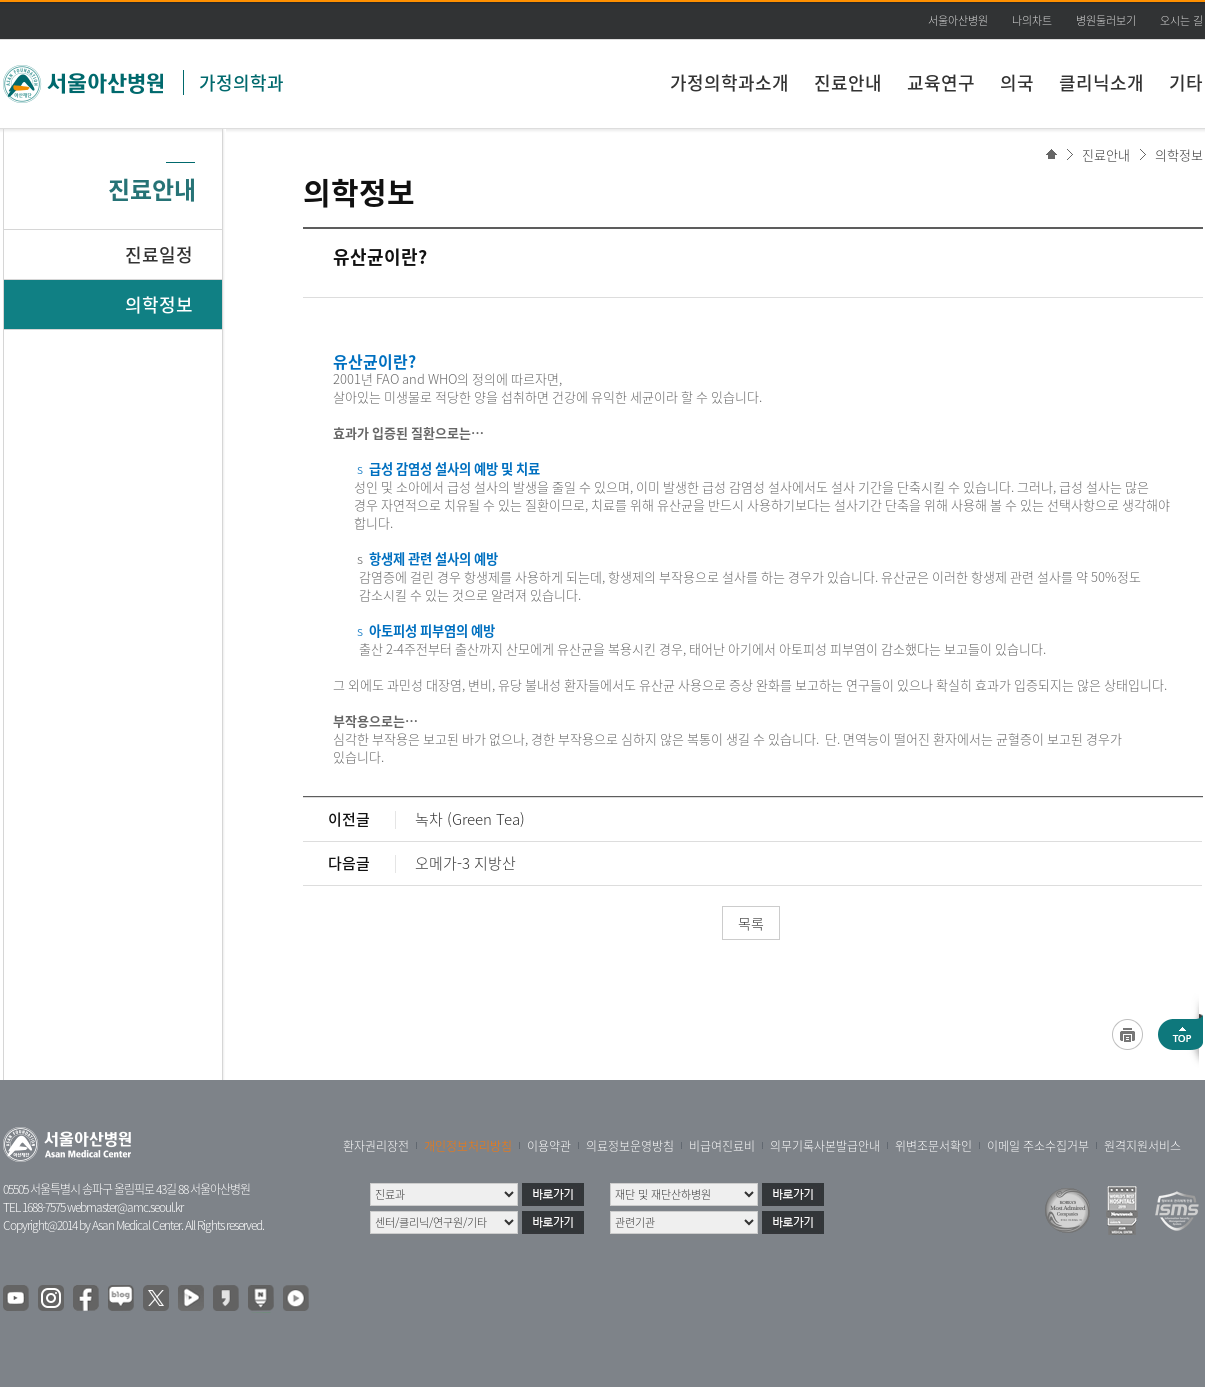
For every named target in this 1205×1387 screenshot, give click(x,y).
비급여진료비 (722, 1146)
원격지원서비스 (1142, 1146)
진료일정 (159, 254)
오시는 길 (1181, 20)
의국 (1017, 82)
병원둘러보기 (1106, 20)
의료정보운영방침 (630, 1146)
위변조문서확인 (933, 1146)
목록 (751, 923)
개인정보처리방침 (468, 1146)
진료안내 (848, 82)
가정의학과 (241, 82)
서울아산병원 (958, 20)
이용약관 (549, 1146)
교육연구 (941, 82)
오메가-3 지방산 (465, 863)
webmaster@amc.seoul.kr (125, 1207)
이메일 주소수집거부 (1038, 1146)
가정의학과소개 (729, 82)
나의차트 (1032, 20)
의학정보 (1179, 154)
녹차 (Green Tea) (470, 819)
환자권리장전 (376, 1146)
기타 (1186, 82)
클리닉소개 (1101, 82)
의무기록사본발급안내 (825, 1146)
